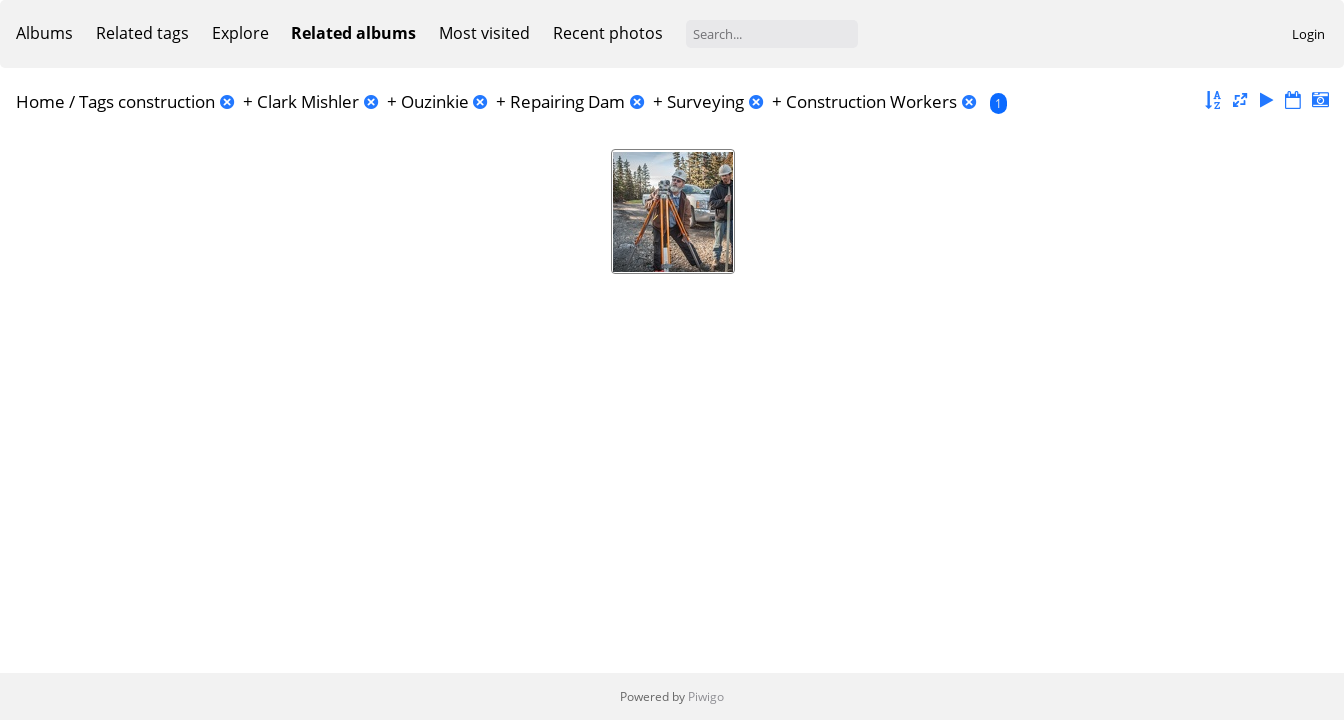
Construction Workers (871, 101)
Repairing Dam (567, 101)
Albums (44, 33)
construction (166, 101)
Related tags (142, 33)
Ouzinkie (435, 101)
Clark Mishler (308, 101)
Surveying (705, 101)
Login (1308, 34)
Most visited (484, 33)
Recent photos (608, 33)
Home (40, 101)
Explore (240, 33)
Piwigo (706, 696)
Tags (96, 101)
